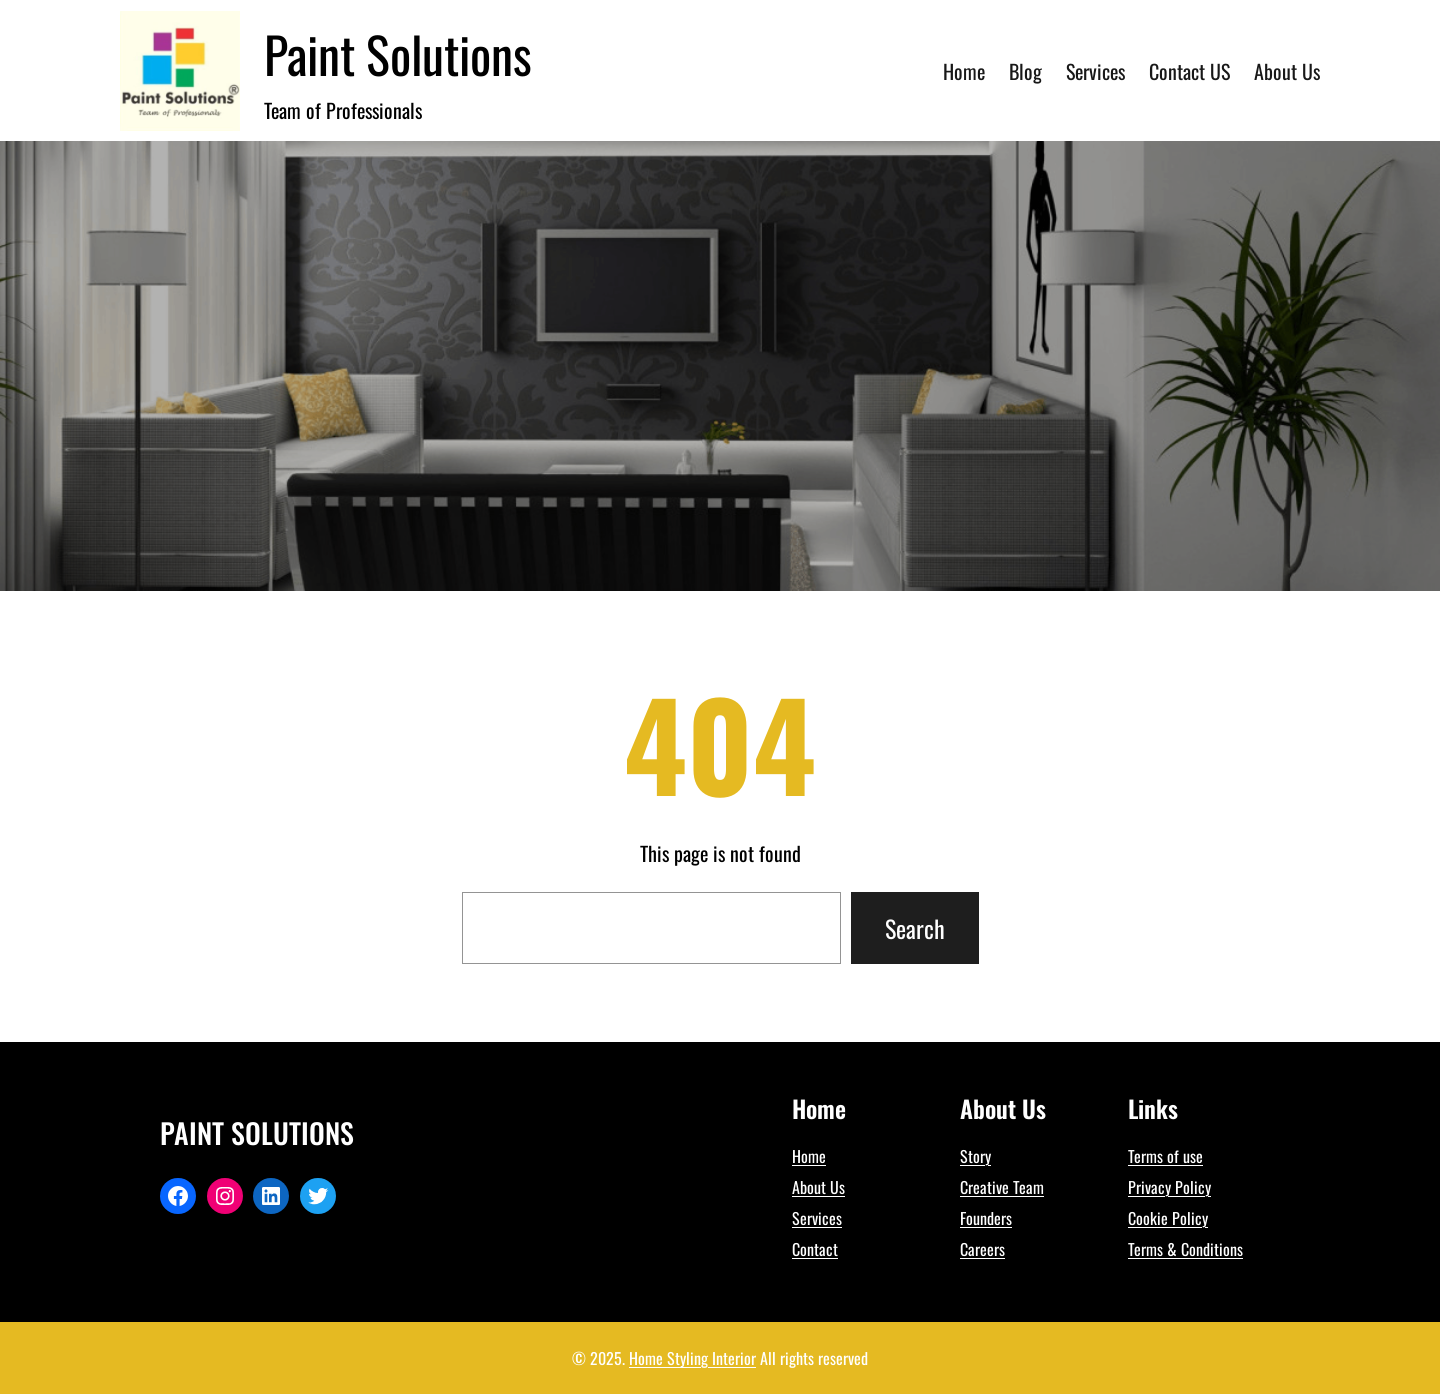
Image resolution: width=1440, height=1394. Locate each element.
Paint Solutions (398, 53)
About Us (818, 1187)
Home (809, 1156)
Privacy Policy (1169, 1187)
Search (915, 928)
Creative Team (1002, 1187)
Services (817, 1218)
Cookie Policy (1168, 1218)
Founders (986, 1218)
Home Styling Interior (692, 1358)
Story (975, 1156)
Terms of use (1165, 1156)
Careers (982, 1249)
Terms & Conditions (1185, 1249)
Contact (815, 1249)
